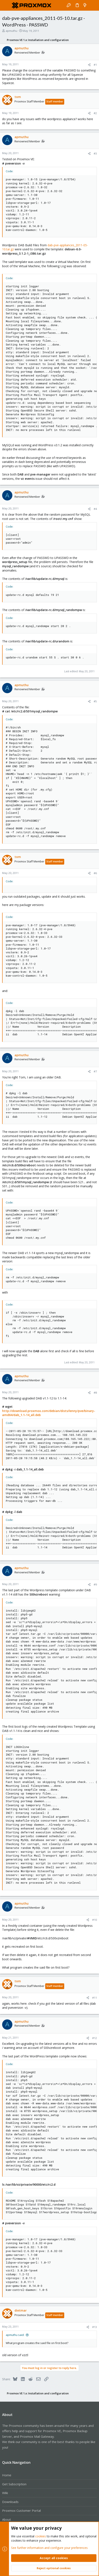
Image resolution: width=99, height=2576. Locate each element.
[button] (6, 5)
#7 (95, 1071)
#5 (95, 701)
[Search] (93, 5)
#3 (95, 153)
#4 (95, 509)
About (6, 2519)
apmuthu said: (15, 2335)
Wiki (5, 2493)
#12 (94, 2038)
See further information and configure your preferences (49, 2547)
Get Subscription (14, 2484)
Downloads (10, 2502)
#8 (95, 1392)
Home (6, 2475)
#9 (95, 1584)
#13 (94, 2327)
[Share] (89, 65)
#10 (94, 1920)
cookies (40, 2536)
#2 (95, 113)
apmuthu (11, 31)
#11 (94, 1998)
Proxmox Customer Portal (21, 2510)
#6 (95, 873)
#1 (95, 65)
